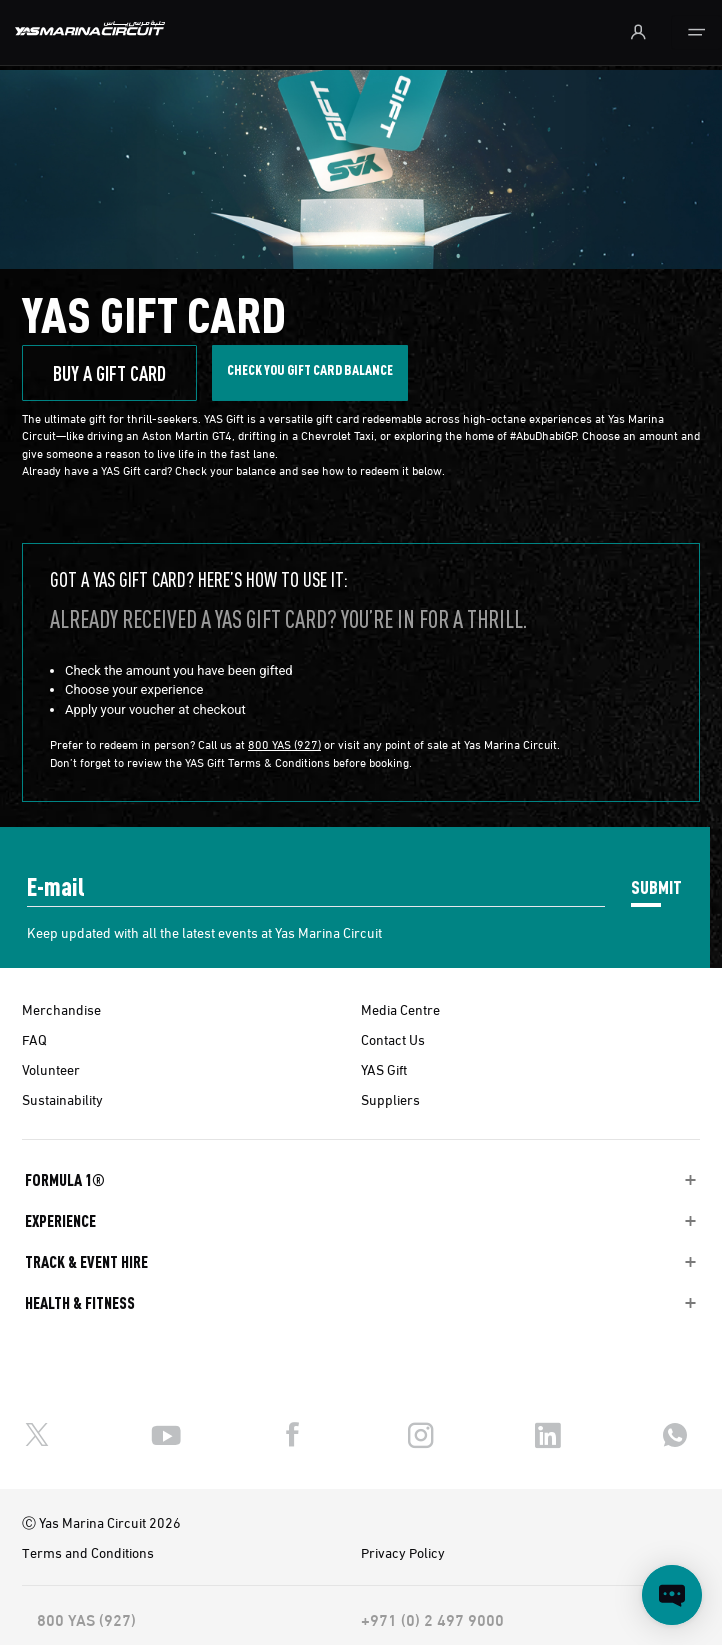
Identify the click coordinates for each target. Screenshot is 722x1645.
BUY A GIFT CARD (109, 373)
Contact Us (393, 1039)
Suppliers (390, 1099)
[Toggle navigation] (696, 32)
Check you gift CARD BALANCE (310, 369)
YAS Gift (384, 1069)
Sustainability (62, 1099)
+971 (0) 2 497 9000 (432, 1619)
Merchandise (61, 1009)
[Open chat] (672, 1595)
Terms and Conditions (88, 1552)
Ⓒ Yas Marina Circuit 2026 (101, 1522)
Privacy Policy (403, 1552)
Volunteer (51, 1069)
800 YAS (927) (284, 743)
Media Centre (400, 1009)
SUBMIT (656, 886)
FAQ (34, 1039)
